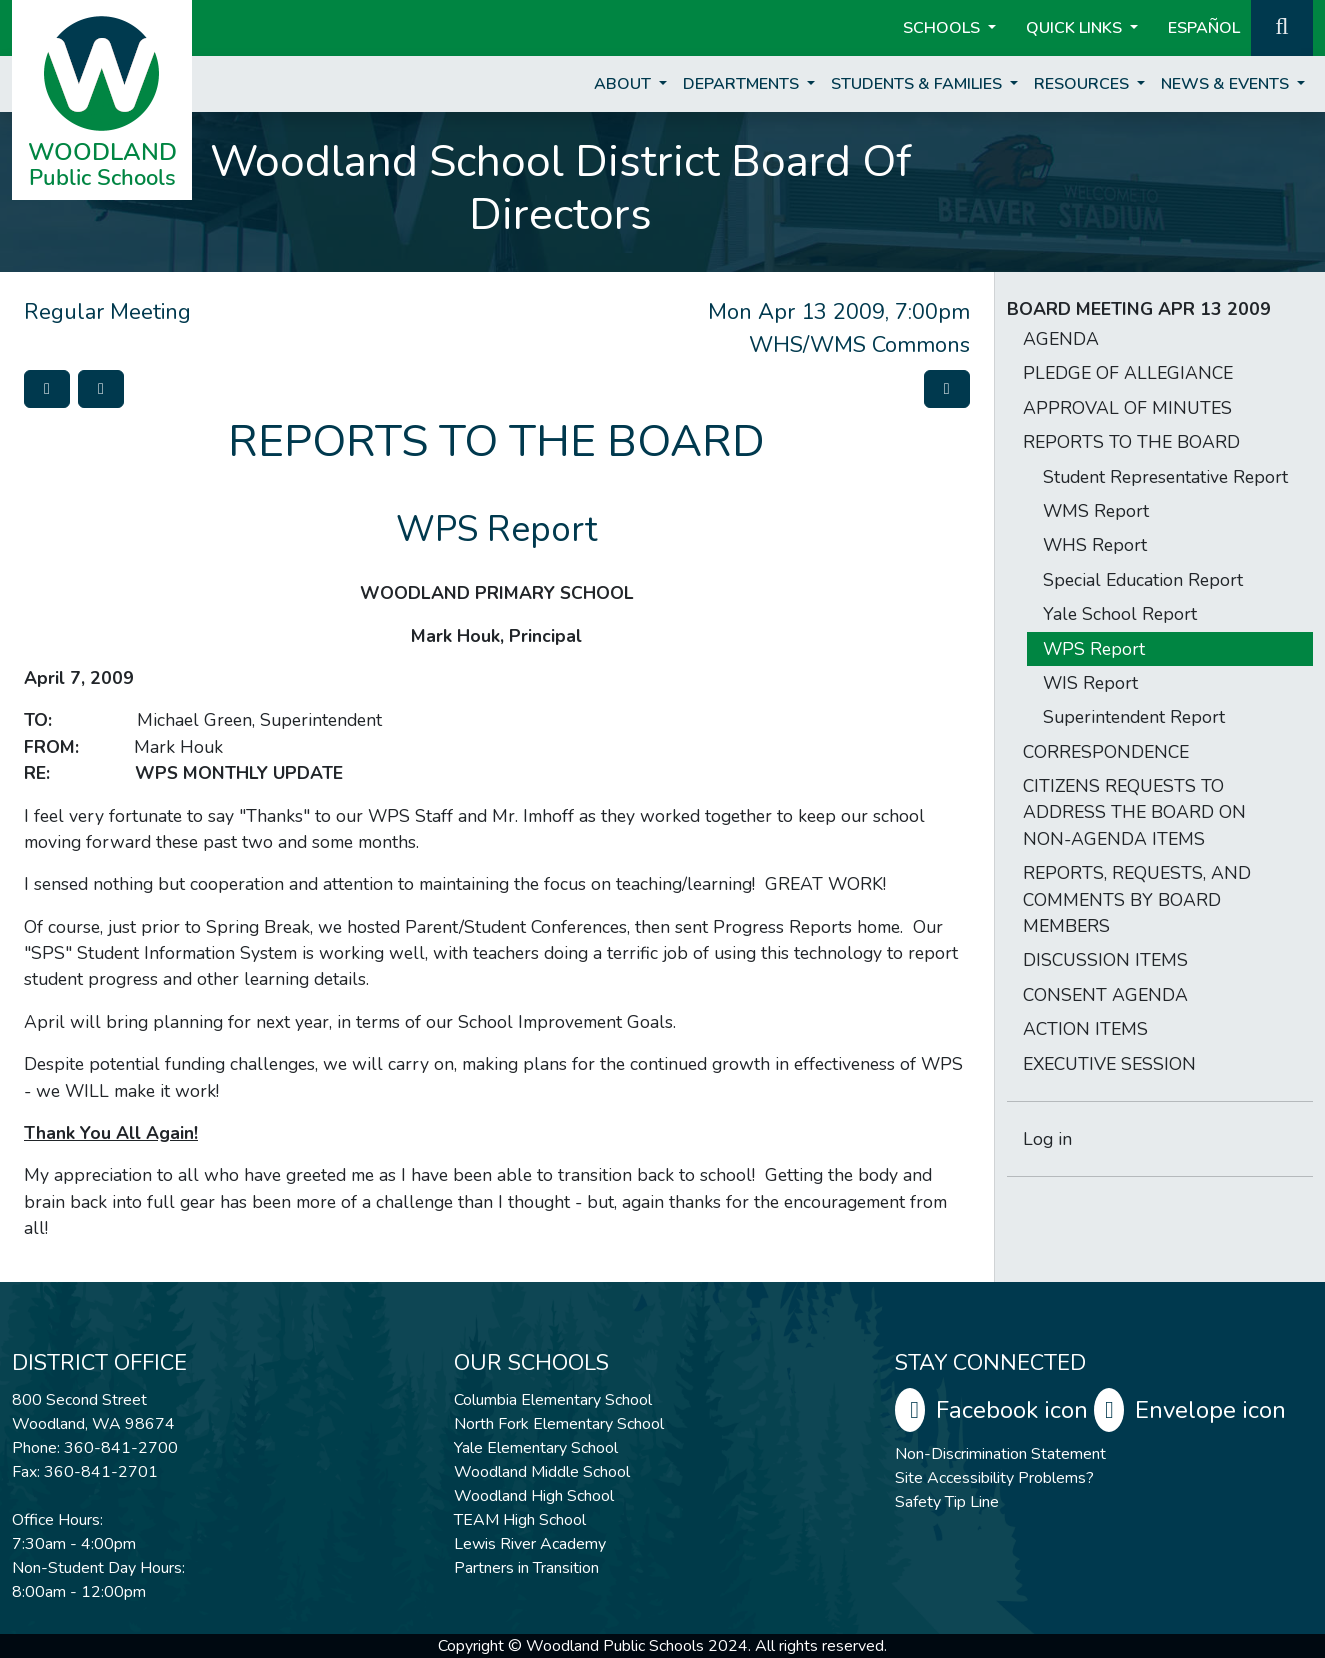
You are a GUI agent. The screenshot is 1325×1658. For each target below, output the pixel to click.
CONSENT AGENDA (1105, 995)
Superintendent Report (1134, 717)
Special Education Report (1143, 580)
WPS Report (1094, 649)
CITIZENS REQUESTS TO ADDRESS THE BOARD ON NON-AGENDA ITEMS (1134, 812)
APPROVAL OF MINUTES (1127, 408)
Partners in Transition (526, 1568)
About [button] (624, 84)
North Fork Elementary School (559, 1424)
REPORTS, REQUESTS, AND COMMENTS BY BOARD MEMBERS (1137, 899)
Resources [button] (1083, 84)
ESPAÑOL (1204, 28)
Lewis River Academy (530, 1544)
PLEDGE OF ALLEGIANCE (1128, 373)
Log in (1047, 1139)
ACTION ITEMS (1085, 1029)
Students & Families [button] (918, 84)
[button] (1282, 26)
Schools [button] (943, 28)
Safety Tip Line (947, 1502)
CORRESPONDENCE (1106, 752)
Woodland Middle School (542, 1472)
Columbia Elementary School (553, 1400)
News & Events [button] (1227, 84)
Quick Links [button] (1076, 28)
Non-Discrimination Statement (1000, 1454)
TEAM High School (520, 1520)
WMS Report (1096, 511)
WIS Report (1090, 683)
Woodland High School (534, 1496)
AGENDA (1061, 339)
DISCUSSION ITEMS (1105, 960)
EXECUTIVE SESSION (1109, 1064)
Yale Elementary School (536, 1448)
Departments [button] (743, 84)
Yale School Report (1120, 614)
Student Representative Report (1165, 477)
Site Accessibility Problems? (994, 1478)
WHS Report (1095, 545)
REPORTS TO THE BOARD (1131, 442)
